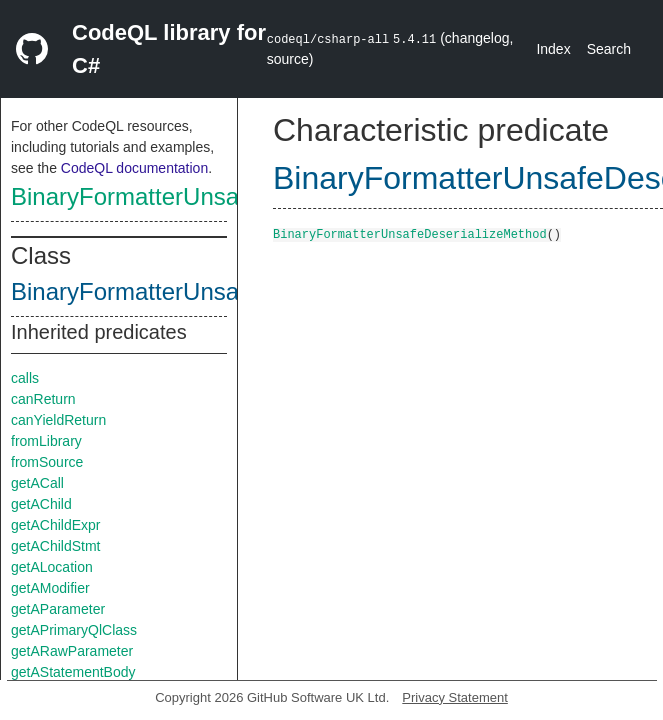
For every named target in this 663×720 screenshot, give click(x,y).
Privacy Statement (455, 697)
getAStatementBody (73, 672)
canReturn (43, 399)
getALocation (52, 567)
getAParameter (58, 609)
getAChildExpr (56, 525)
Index (553, 49)
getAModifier (50, 588)
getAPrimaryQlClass (74, 630)
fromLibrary (46, 441)
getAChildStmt (55, 546)
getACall (37, 483)
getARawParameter (72, 651)
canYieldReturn (58, 420)
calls (25, 378)
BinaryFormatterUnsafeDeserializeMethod (234, 196)
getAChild (41, 504)
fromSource (47, 462)
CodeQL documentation (134, 168)
